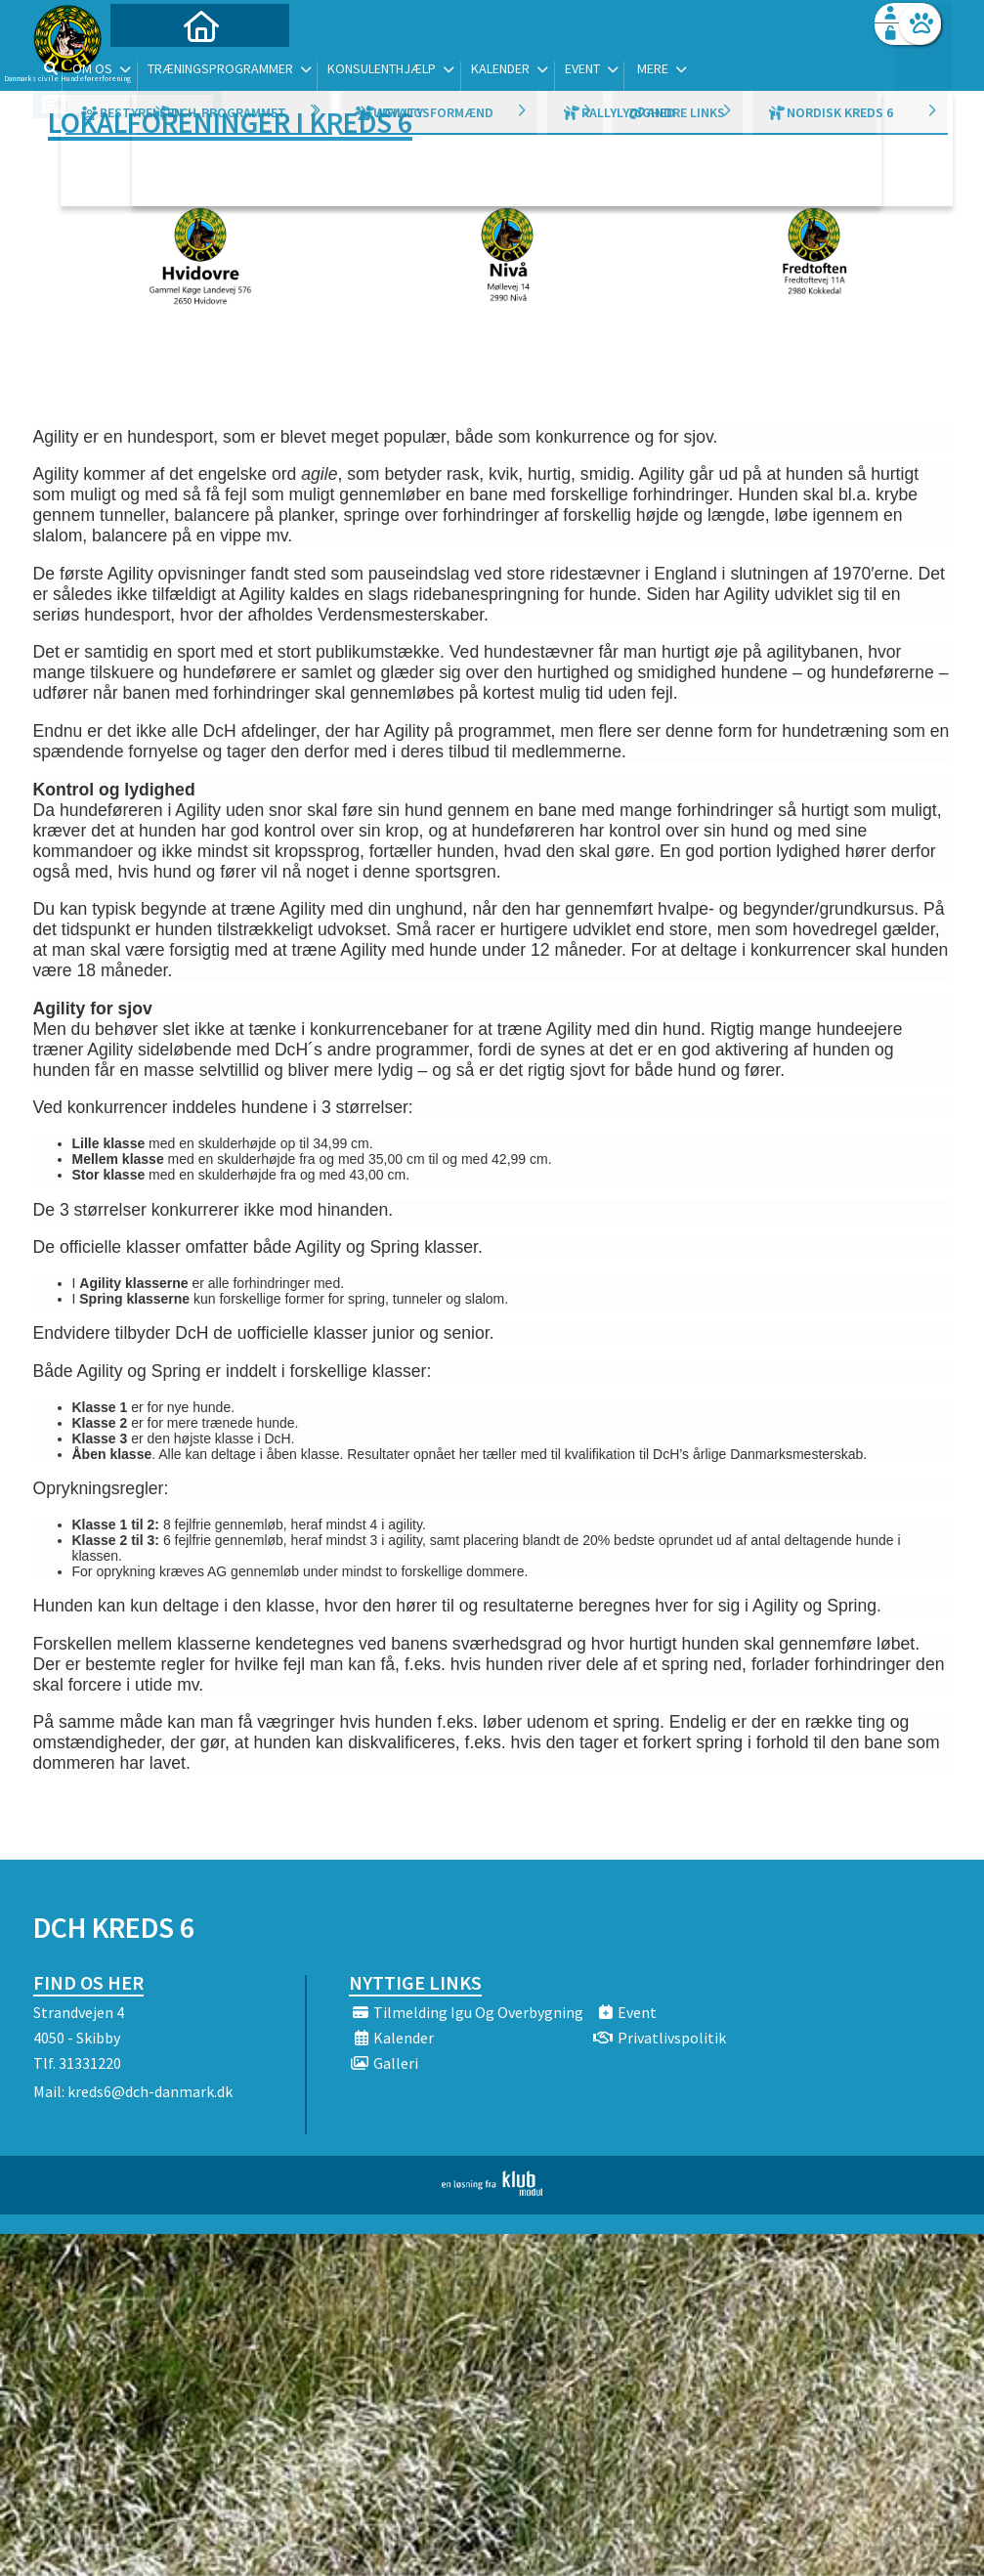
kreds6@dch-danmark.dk (150, 2091)
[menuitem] (155, 66)
